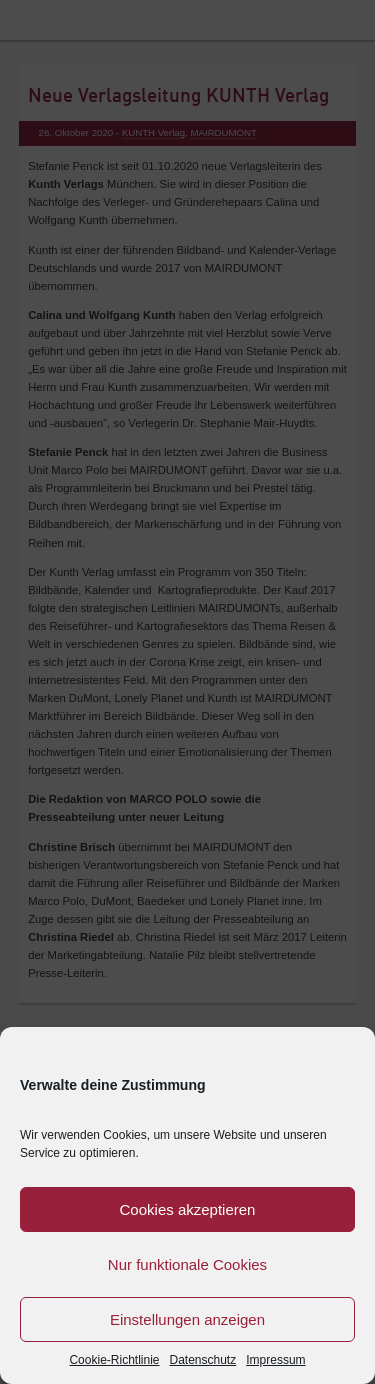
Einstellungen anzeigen (187, 1319)
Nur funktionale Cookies (187, 1264)
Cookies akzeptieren (188, 1209)
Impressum (275, 1360)
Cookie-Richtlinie (114, 1360)
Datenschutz (203, 1360)
